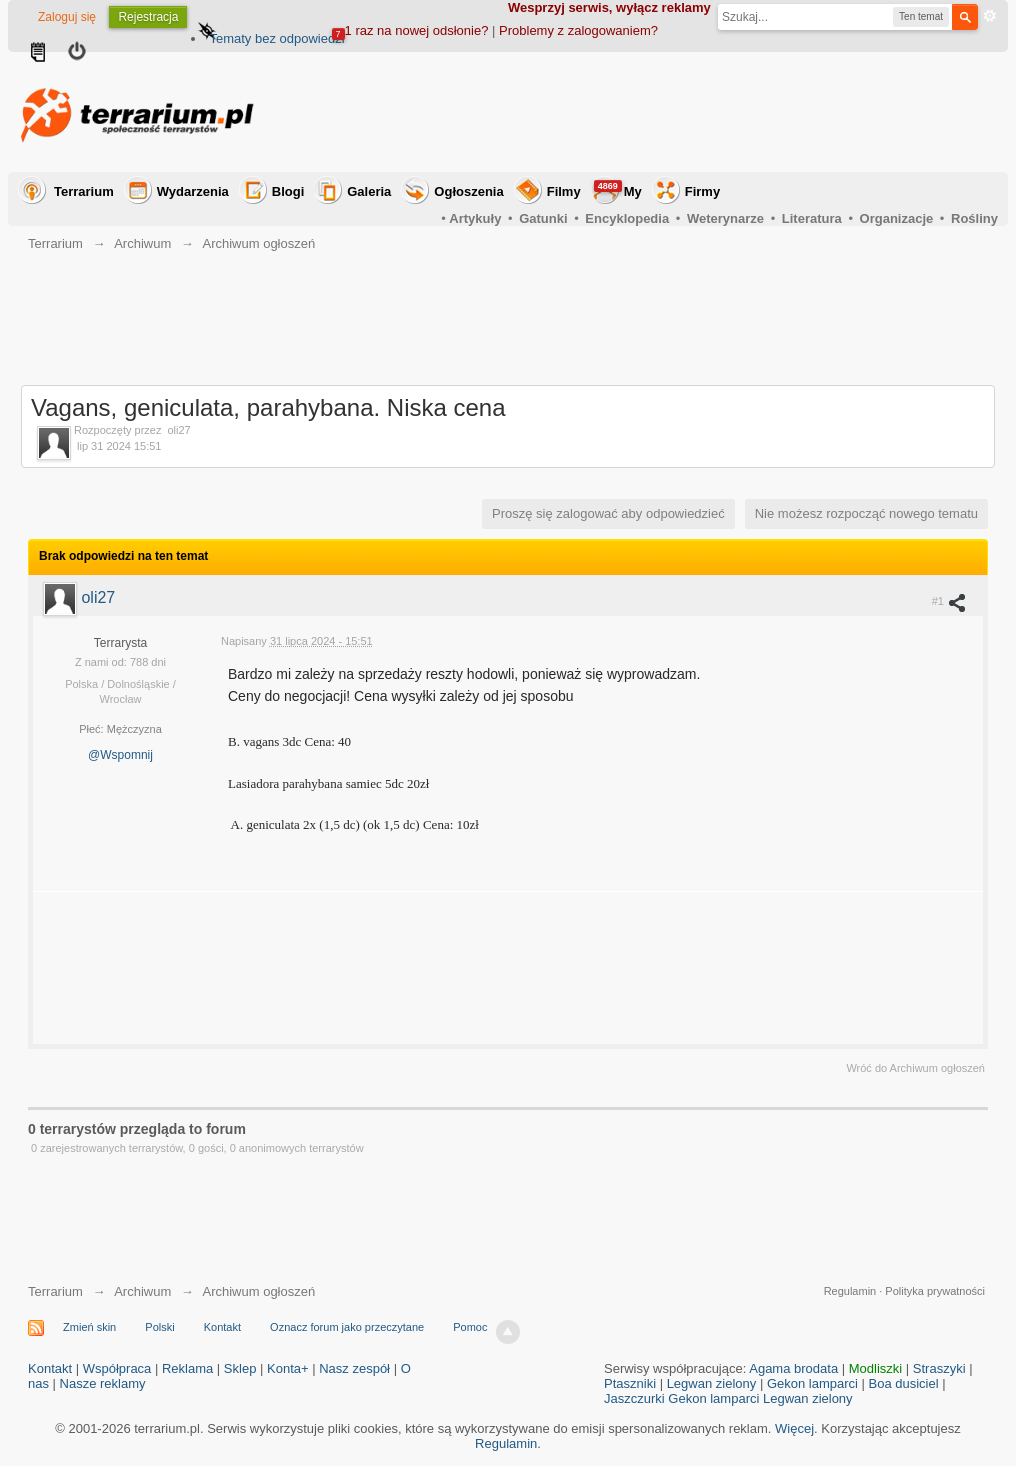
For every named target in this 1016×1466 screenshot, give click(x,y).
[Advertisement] (634, 112)
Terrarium (84, 191)
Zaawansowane (990, 16)
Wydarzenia (193, 191)
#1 (949, 602)
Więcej (794, 1428)
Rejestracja (148, 17)
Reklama (187, 1368)
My (618, 189)
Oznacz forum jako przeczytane (347, 1327)
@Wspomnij (120, 755)
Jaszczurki (634, 1398)
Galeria (369, 191)
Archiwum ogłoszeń (258, 1291)
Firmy (702, 191)
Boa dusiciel (904, 1383)
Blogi (288, 191)
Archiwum (142, 1291)
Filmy (564, 191)
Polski (159, 1327)
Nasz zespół (354, 1368)
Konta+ (288, 1368)
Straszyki (939, 1368)
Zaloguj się (67, 17)
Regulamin (850, 1291)
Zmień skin (89, 1327)
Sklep (240, 1368)
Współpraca (117, 1368)
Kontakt (222, 1327)
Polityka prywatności (935, 1291)
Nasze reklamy (103, 1383)
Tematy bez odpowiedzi (276, 38)
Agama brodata (793, 1368)
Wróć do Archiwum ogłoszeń (915, 1068)
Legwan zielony (712, 1383)
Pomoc (470, 1327)
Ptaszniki (630, 1383)
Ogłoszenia (468, 191)
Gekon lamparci (812, 1383)
